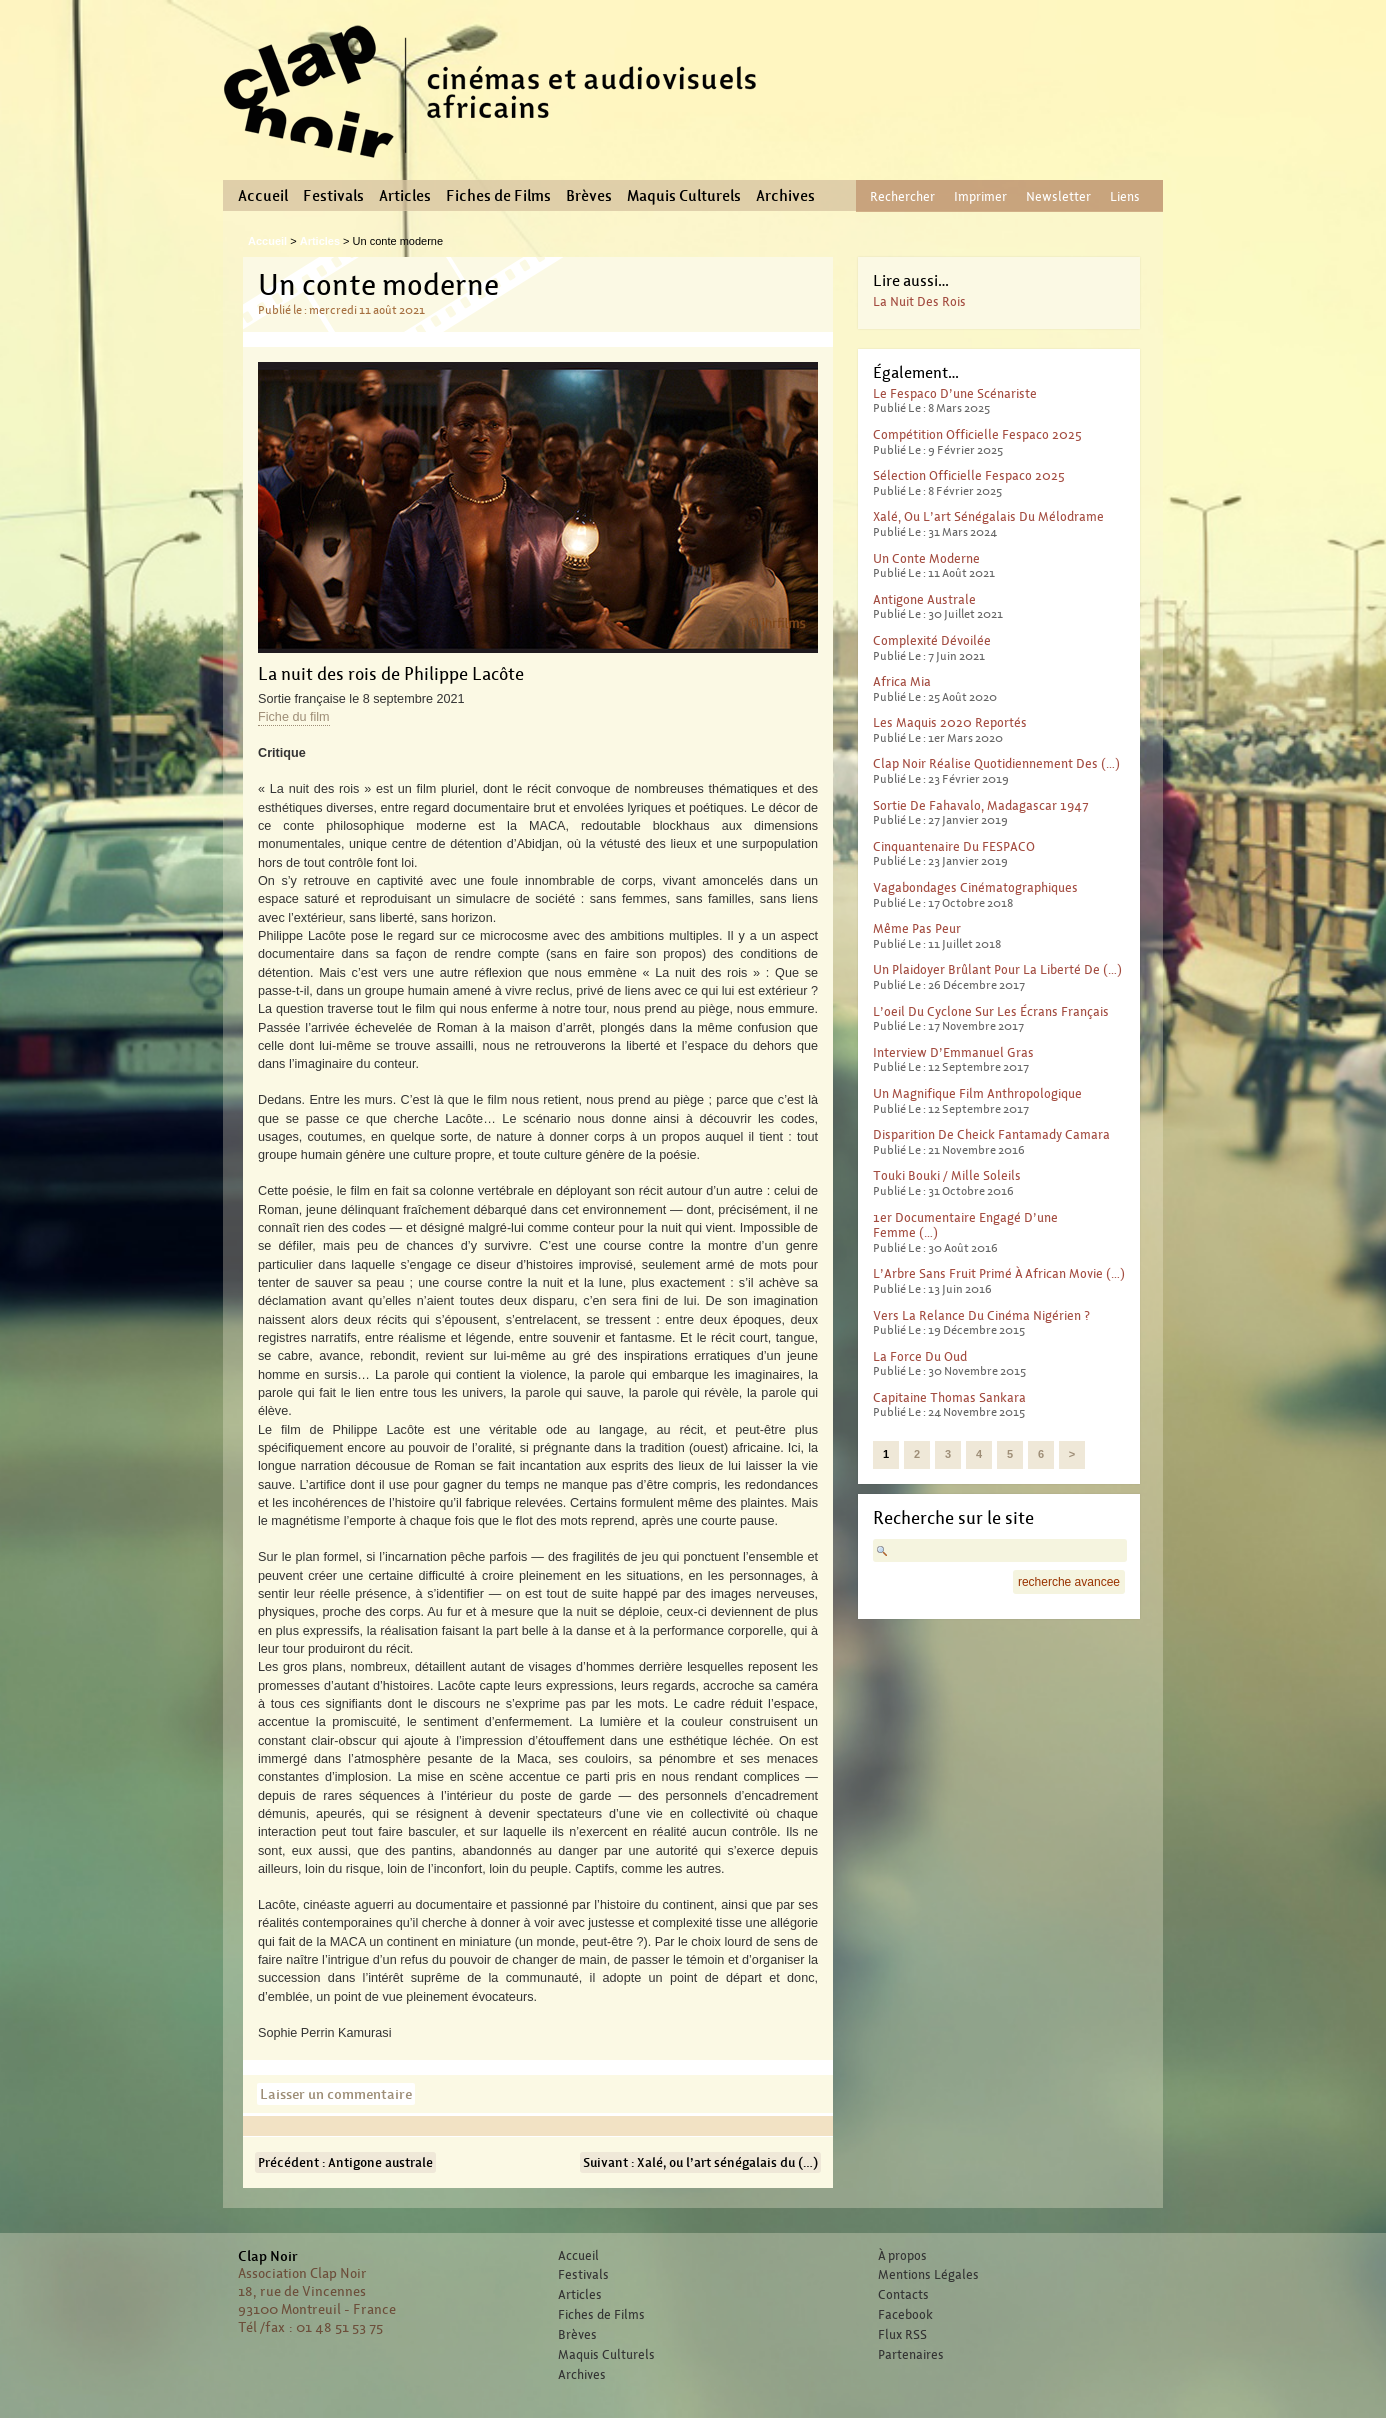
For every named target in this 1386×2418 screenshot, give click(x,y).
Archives (785, 196)
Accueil (263, 196)
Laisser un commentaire (336, 2094)
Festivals (333, 196)
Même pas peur (917, 928)
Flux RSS (902, 2335)
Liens (1125, 196)
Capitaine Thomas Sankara (949, 1397)
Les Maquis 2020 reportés (950, 722)
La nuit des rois (919, 301)
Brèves (589, 196)
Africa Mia (902, 681)
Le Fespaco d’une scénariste (955, 393)
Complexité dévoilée (932, 640)
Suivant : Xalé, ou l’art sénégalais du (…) (700, 2162)
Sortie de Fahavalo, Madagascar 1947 (981, 805)
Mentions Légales (928, 2275)
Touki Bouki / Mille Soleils (947, 1175)
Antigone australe (924, 599)
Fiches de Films (498, 196)
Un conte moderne (926, 558)
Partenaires (911, 2355)
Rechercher (902, 196)
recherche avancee (1069, 1582)
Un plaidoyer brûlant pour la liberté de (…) (997, 969)
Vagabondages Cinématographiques (975, 887)
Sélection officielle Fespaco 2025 (969, 475)
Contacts (903, 2295)
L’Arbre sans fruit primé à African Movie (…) (999, 1273)
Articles (405, 196)
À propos (902, 2256)
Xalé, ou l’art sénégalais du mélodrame (988, 516)
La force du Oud (920, 1356)
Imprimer (980, 196)
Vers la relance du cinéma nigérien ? (981, 1315)
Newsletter (1058, 196)
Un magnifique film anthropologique (977, 1093)
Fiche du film (294, 717)
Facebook (905, 2315)
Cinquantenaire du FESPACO (954, 846)
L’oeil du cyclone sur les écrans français (991, 1011)
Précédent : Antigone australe (345, 2162)
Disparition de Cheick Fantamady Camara (991, 1134)
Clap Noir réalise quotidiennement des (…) (996, 763)
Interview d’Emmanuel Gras (953, 1052)
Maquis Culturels (684, 196)
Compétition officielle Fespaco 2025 (977, 434)
